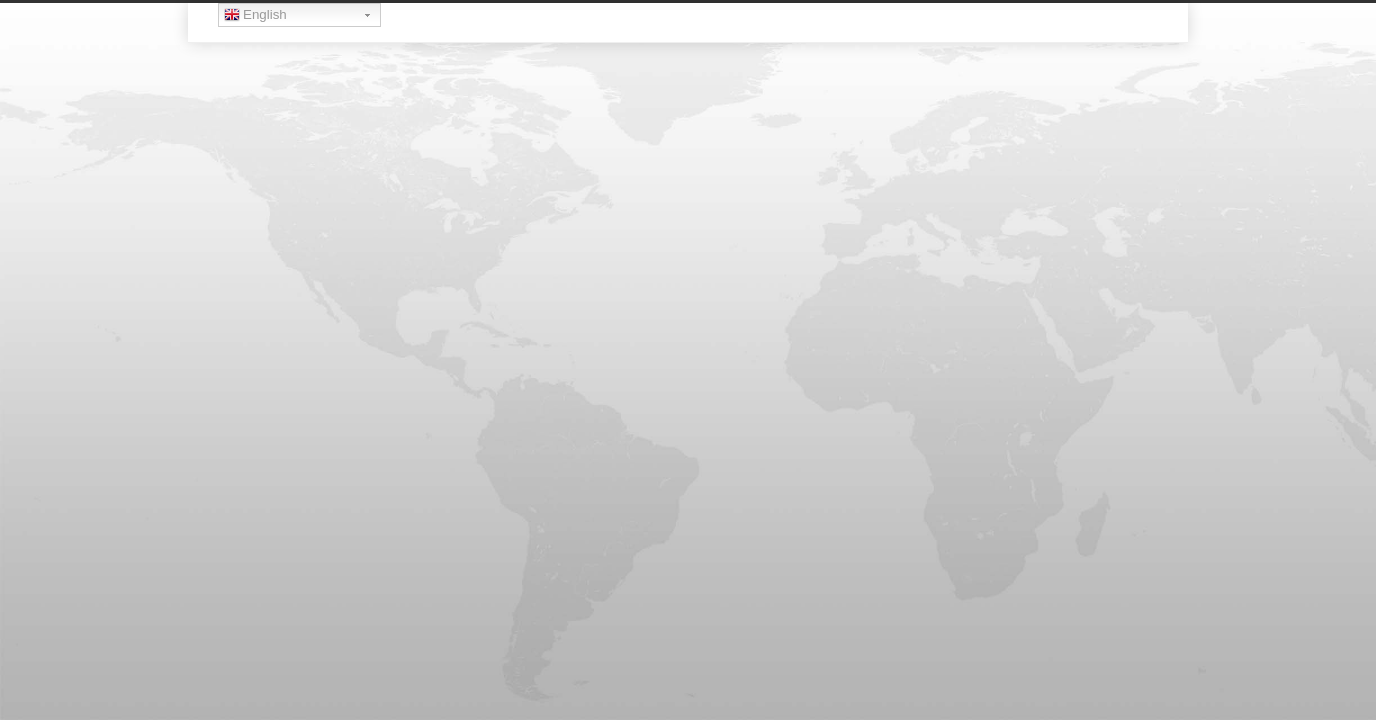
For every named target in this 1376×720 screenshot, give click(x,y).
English (255, 17)
